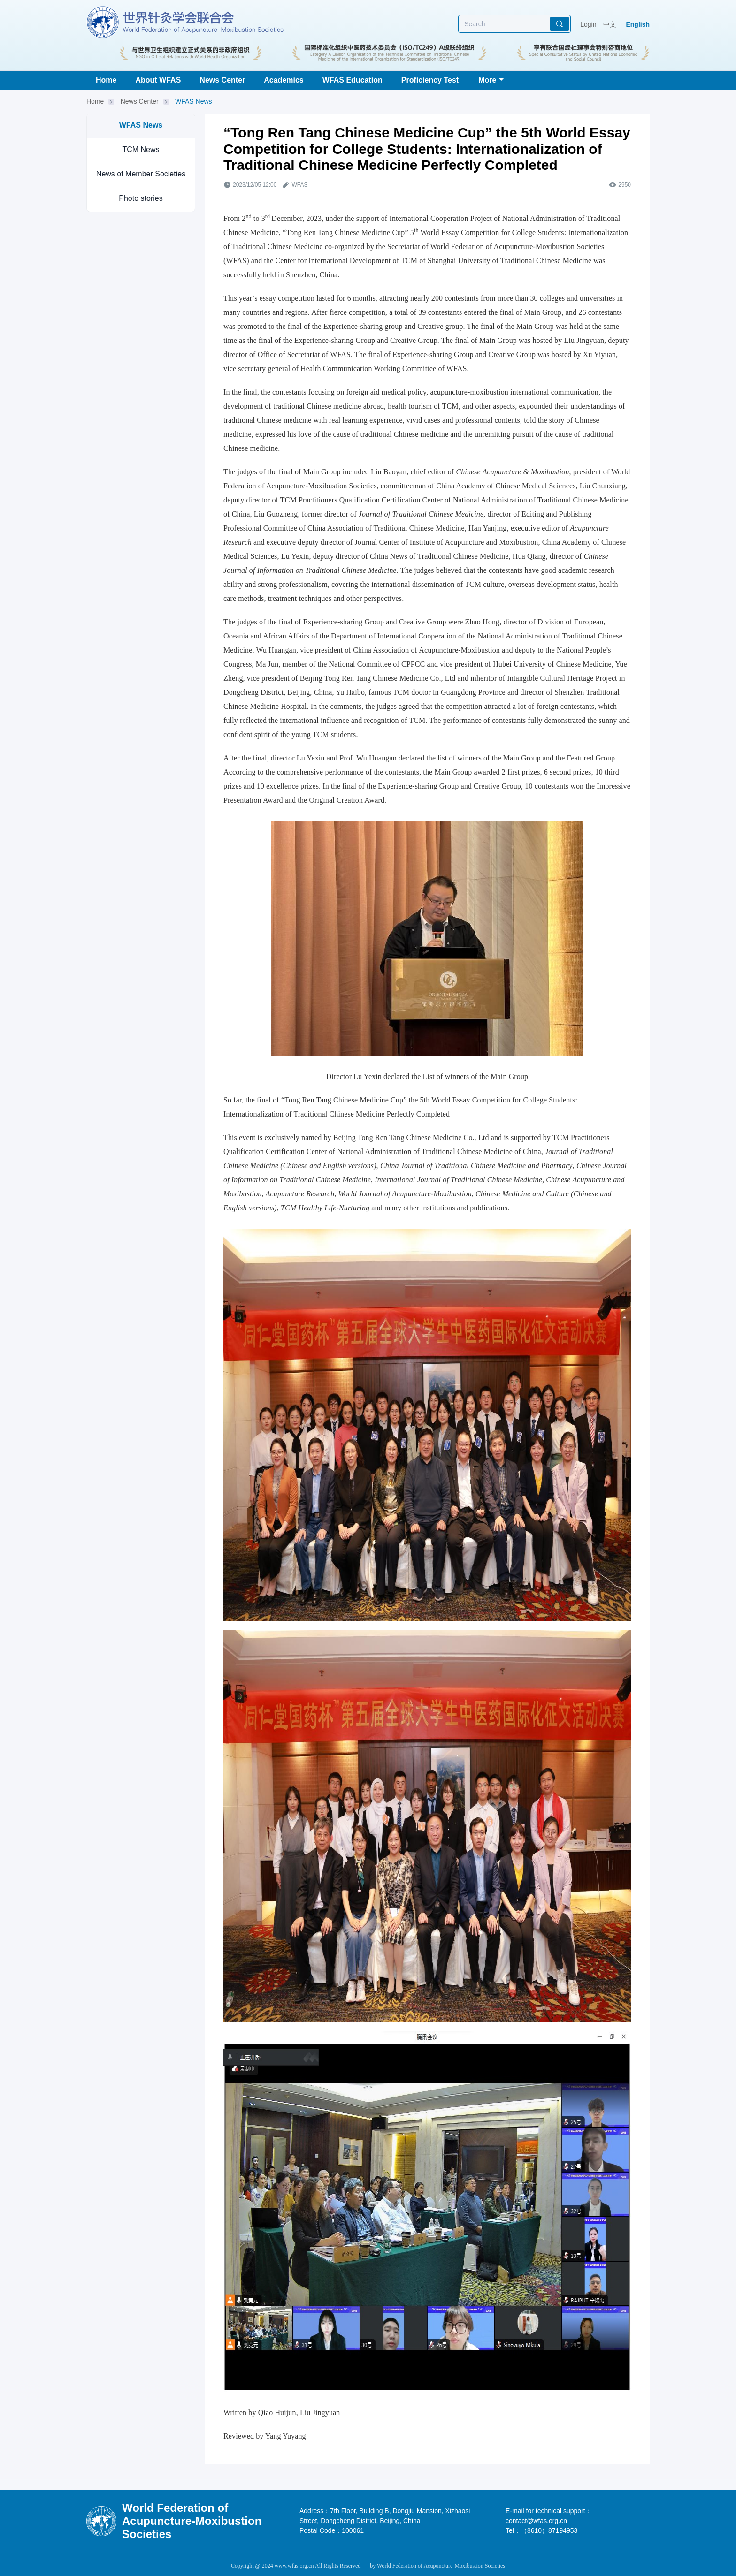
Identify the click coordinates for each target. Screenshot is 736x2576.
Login (588, 24)
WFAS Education (352, 80)
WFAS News (193, 101)
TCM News (140, 149)
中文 (609, 24)
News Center (222, 80)
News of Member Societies (140, 174)
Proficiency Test (430, 80)
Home (106, 80)
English (638, 24)
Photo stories (140, 198)
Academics (284, 80)
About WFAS (158, 80)
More (487, 80)
